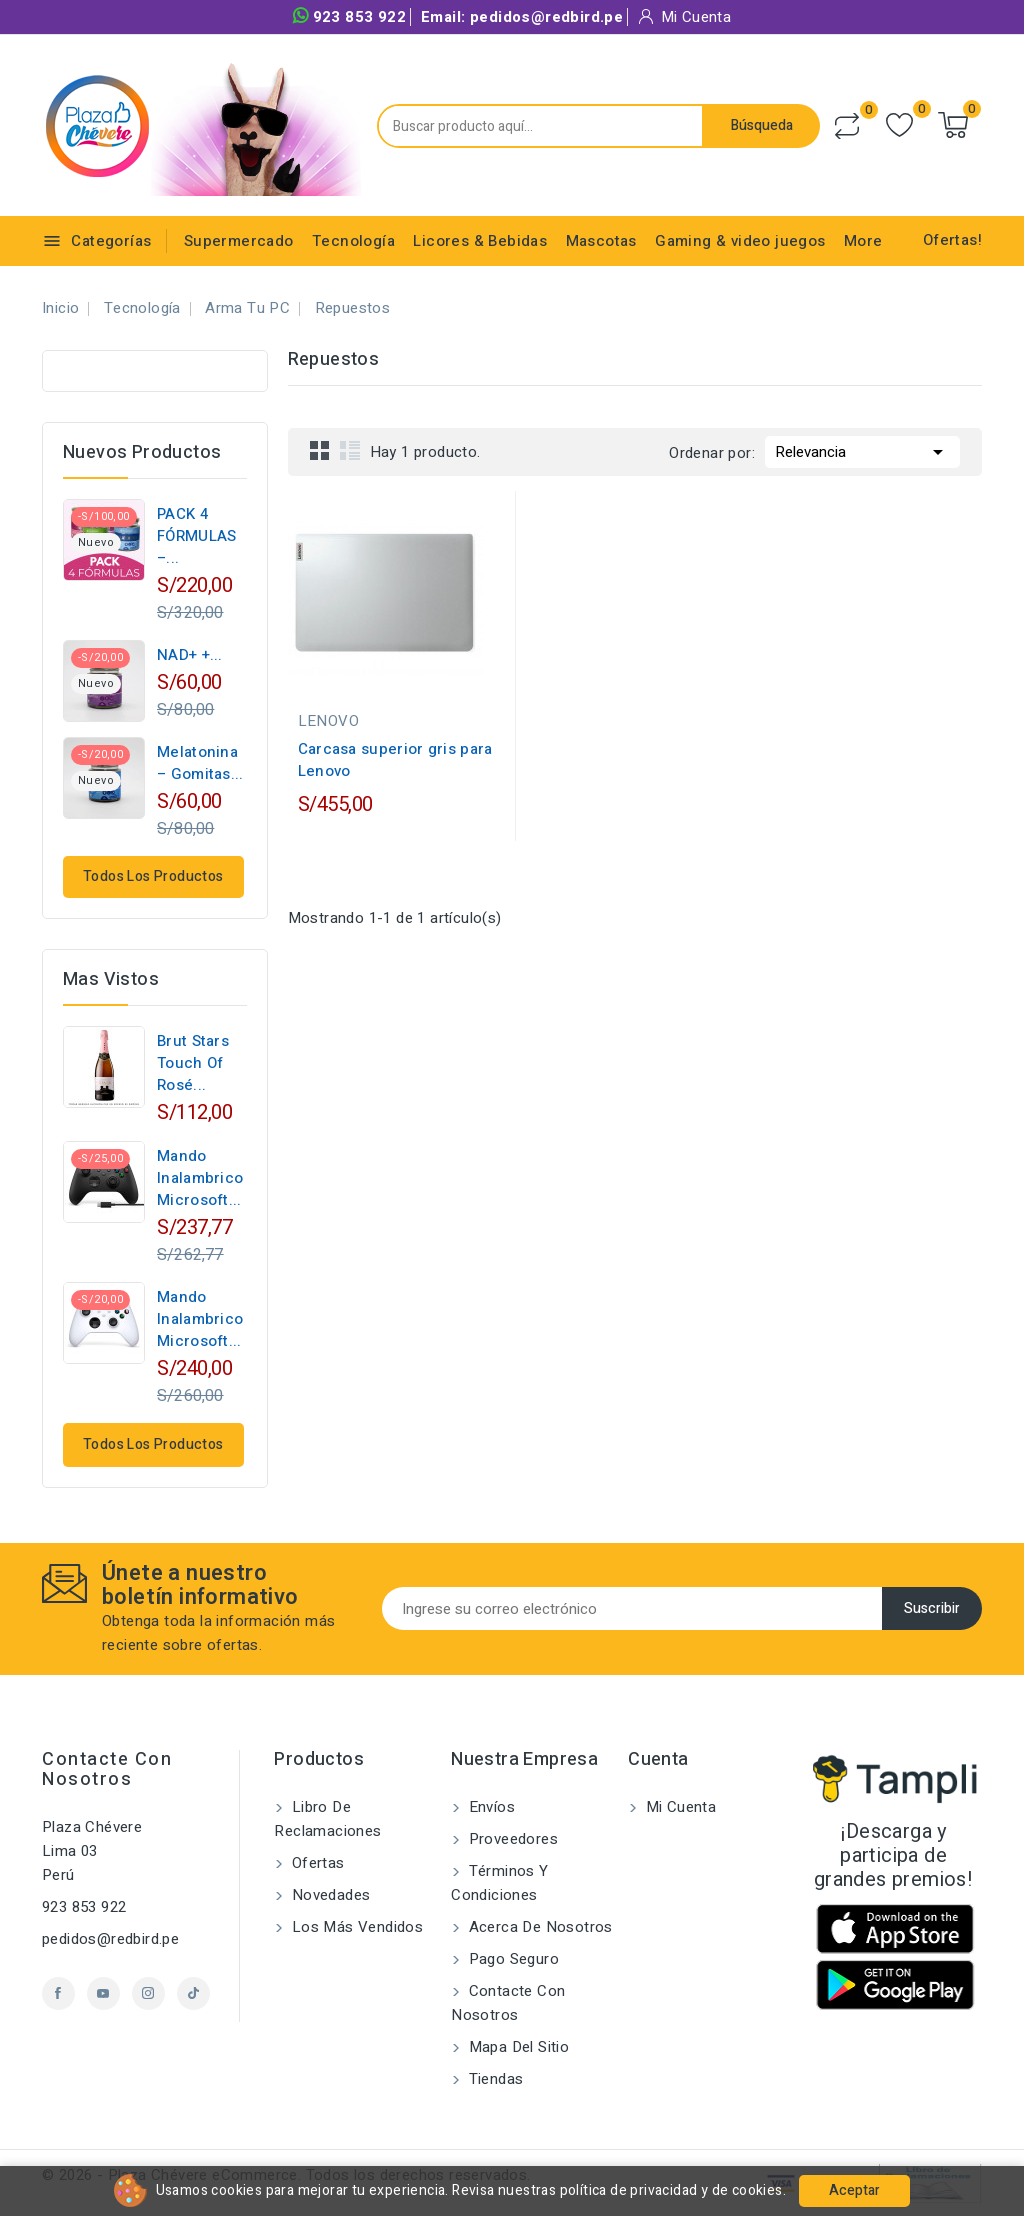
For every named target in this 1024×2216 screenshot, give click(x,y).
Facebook (58, 1993)
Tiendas (493, 2079)
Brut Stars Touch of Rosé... (193, 1063)
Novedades (328, 1895)
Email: (522, 17)
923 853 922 (349, 17)
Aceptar (854, 2190)
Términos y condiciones (499, 1883)
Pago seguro (511, 1959)
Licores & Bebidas (480, 241)
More (863, 241)
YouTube (103, 1993)
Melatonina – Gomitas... (200, 763)
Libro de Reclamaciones (327, 1819)
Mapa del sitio (516, 2047)
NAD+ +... (190, 655)
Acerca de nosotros (538, 1927)
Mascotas (601, 241)
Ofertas (315, 1863)
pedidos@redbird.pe (110, 1939)
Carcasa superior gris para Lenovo (395, 760)
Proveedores (511, 1839)
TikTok (193, 1993)
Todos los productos (153, 876)
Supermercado (239, 241)
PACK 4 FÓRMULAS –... (196, 536)
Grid (320, 450)
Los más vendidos (355, 1927)
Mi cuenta (678, 1807)
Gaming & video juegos (740, 241)
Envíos (489, 1807)
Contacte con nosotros (107, 1769)
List (350, 450)
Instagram (148, 1993)
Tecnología (353, 241)
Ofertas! (952, 240)
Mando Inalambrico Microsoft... (200, 1178)
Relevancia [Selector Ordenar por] (862, 450)
